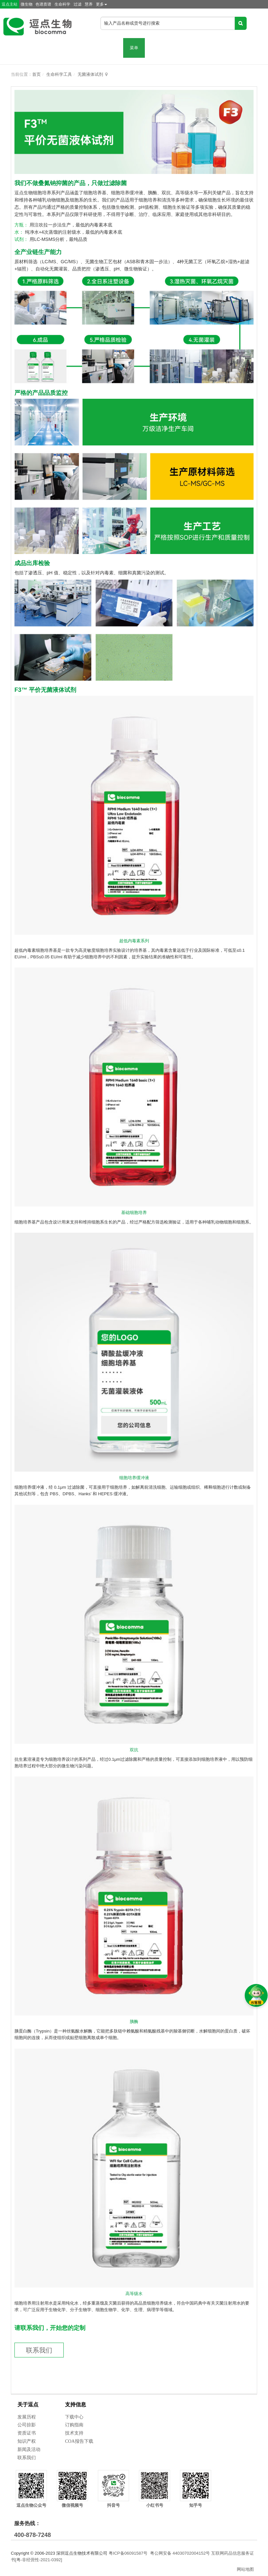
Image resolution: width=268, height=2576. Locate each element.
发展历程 (26, 2417)
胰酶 (134, 2021)
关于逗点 (27, 2404)
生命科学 (62, 4)
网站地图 (245, 2569)
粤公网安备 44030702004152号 (180, 2553)
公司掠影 (26, 2424)
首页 (36, 74)
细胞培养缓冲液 (134, 1477)
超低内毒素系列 (134, 940)
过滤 (77, 4)
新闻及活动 (28, 2449)
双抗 (134, 1749)
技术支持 (74, 2433)
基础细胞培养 (134, 1212)
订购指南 (74, 2424)
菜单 (134, 47)
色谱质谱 (43, 4)
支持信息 (75, 2404)
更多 (101, 4)
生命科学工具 (59, 74)
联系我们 (39, 2350)
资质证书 (26, 2433)
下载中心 (74, 2417)
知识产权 (26, 2441)
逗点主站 (9, 4)
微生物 (27, 4)
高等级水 (134, 2293)
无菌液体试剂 (90, 74)
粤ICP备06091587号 (128, 2553)
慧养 (89, 4)
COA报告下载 (79, 2441)
